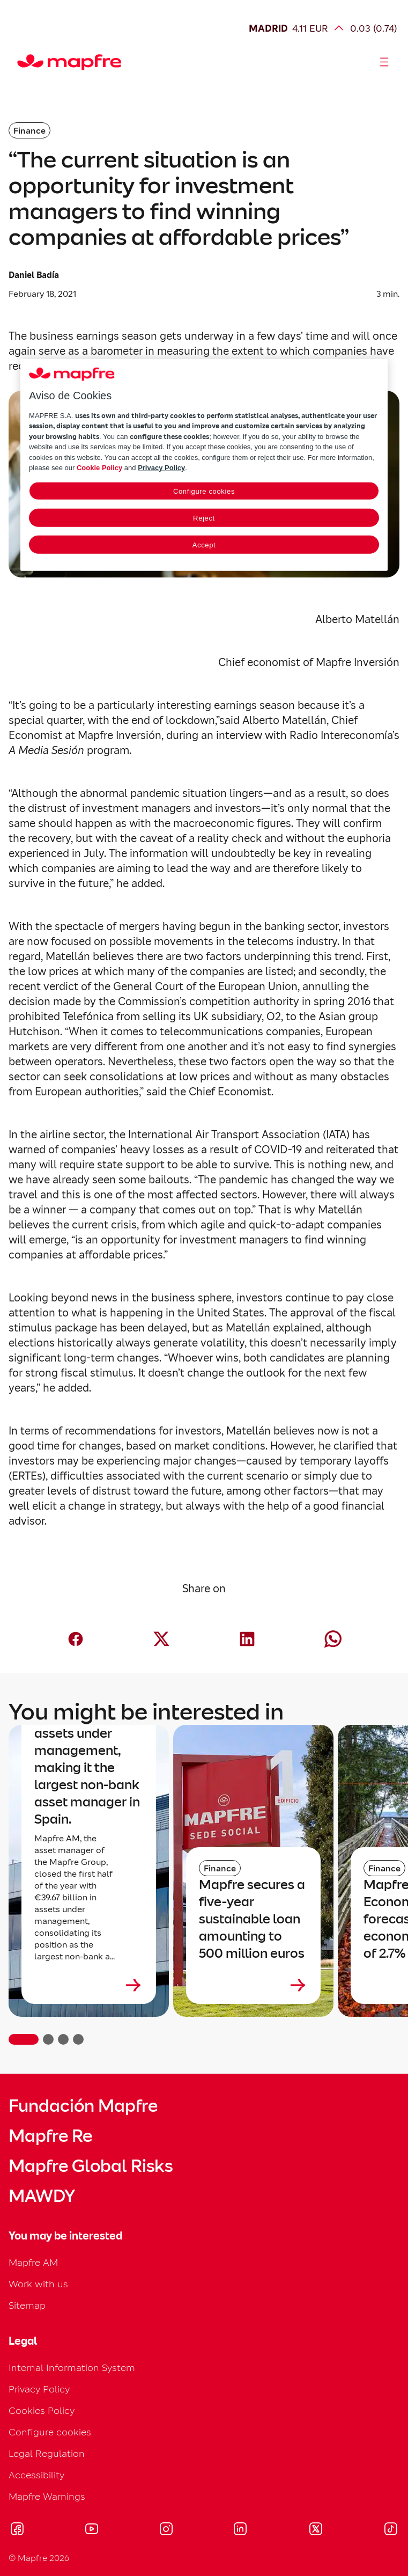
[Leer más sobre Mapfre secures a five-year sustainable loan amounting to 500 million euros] (253, 1985)
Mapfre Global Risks (91, 2166)
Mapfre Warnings (47, 2496)
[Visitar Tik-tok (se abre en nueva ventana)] (390, 2530)
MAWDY (42, 2196)
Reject (204, 518)
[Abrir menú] (384, 62)
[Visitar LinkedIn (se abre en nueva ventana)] (240, 2530)
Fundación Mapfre (83, 2106)
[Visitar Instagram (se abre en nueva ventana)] (166, 2530)
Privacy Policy (39, 2389)
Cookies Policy (42, 2410)
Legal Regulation (47, 2453)
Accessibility (36, 2475)
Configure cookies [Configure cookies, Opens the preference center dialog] (204, 491)
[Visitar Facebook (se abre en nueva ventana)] (17, 2530)
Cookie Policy (99, 468)
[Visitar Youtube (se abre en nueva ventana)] (91, 2530)
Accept (204, 544)
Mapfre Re (50, 2136)
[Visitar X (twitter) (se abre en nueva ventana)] (315, 2530)
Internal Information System (72, 2367)
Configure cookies (50, 2432)
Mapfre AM (33, 2262)
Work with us (38, 2284)
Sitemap (27, 2305)
